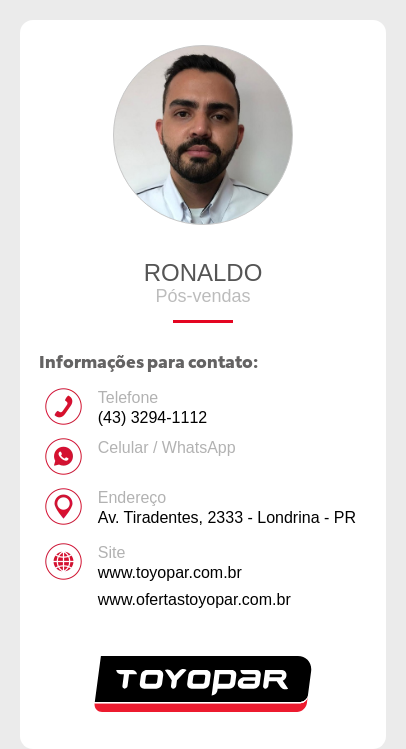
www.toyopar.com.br (170, 572)
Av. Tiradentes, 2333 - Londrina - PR (227, 517)
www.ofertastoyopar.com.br (194, 599)
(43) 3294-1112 (152, 417)
